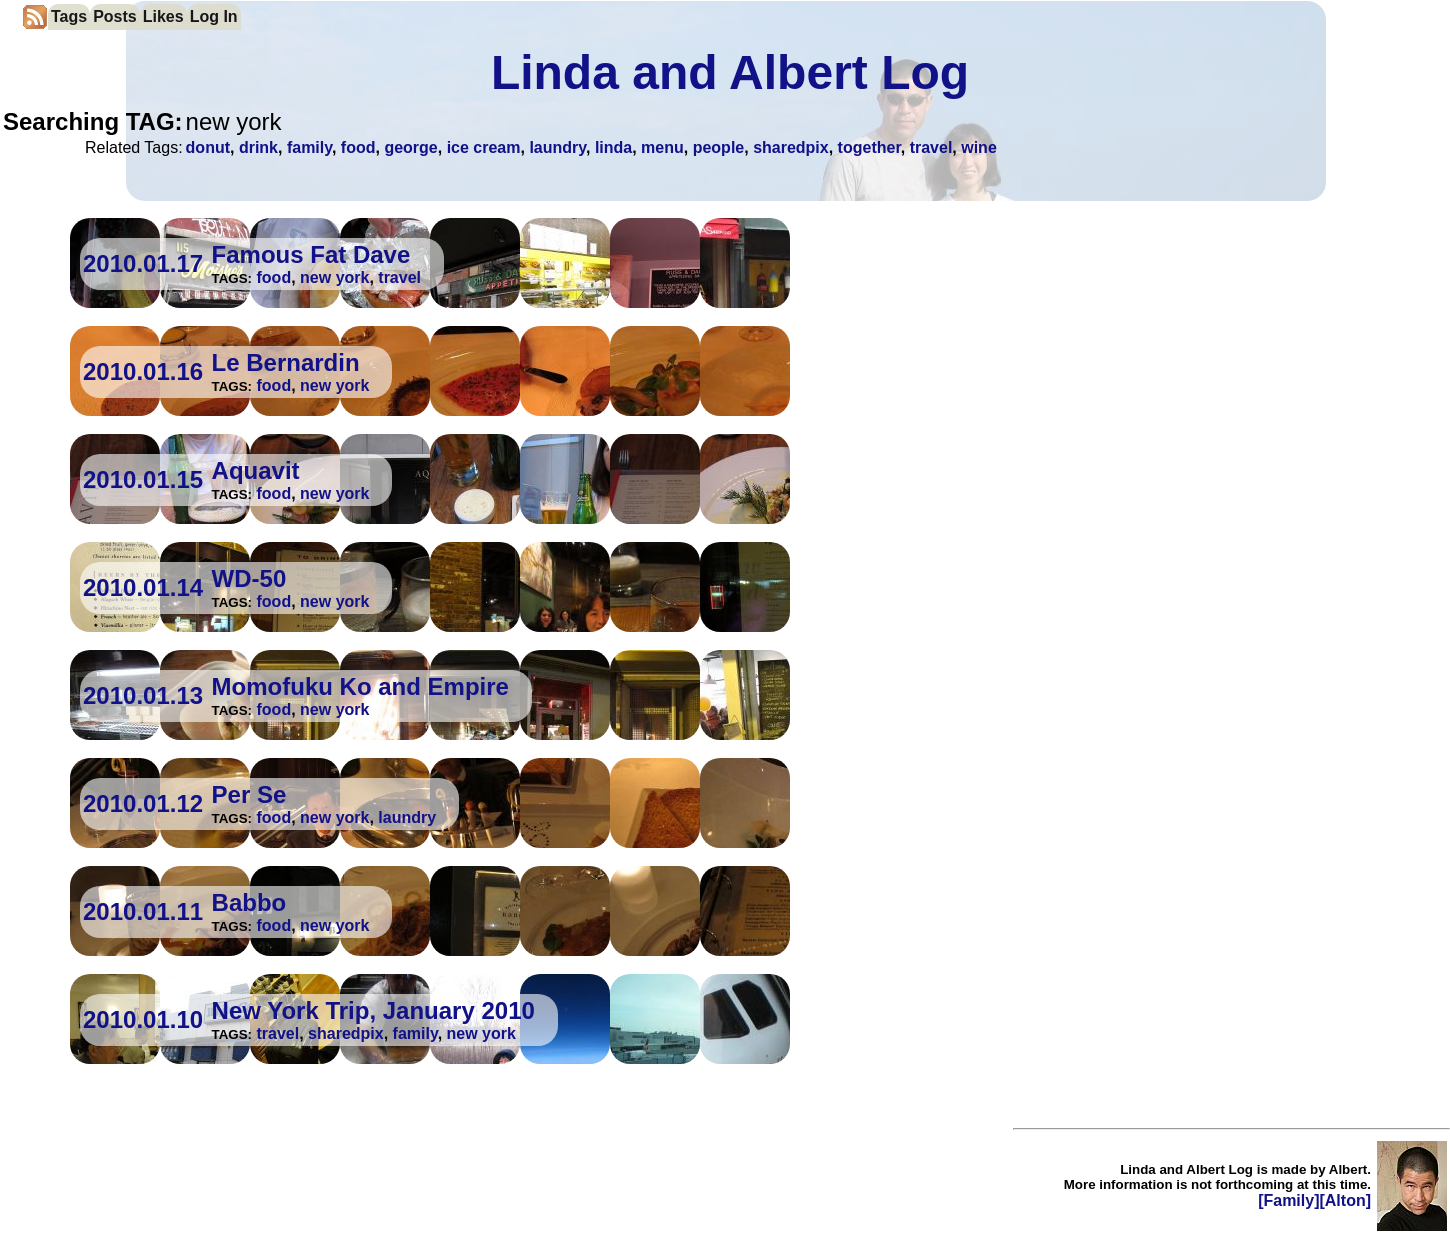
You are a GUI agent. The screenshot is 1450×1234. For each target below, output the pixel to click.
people (719, 147)
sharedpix (791, 147)
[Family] (1288, 1200)
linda (613, 147)
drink (258, 147)
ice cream (484, 147)
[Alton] (1345, 1200)
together (869, 147)
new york (334, 277)
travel (931, 147)
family (309, 147)
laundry (557, 147)
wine (979, 147)
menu (662, 147)
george (410, 147)
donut (208, 147)
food (358, 147)
